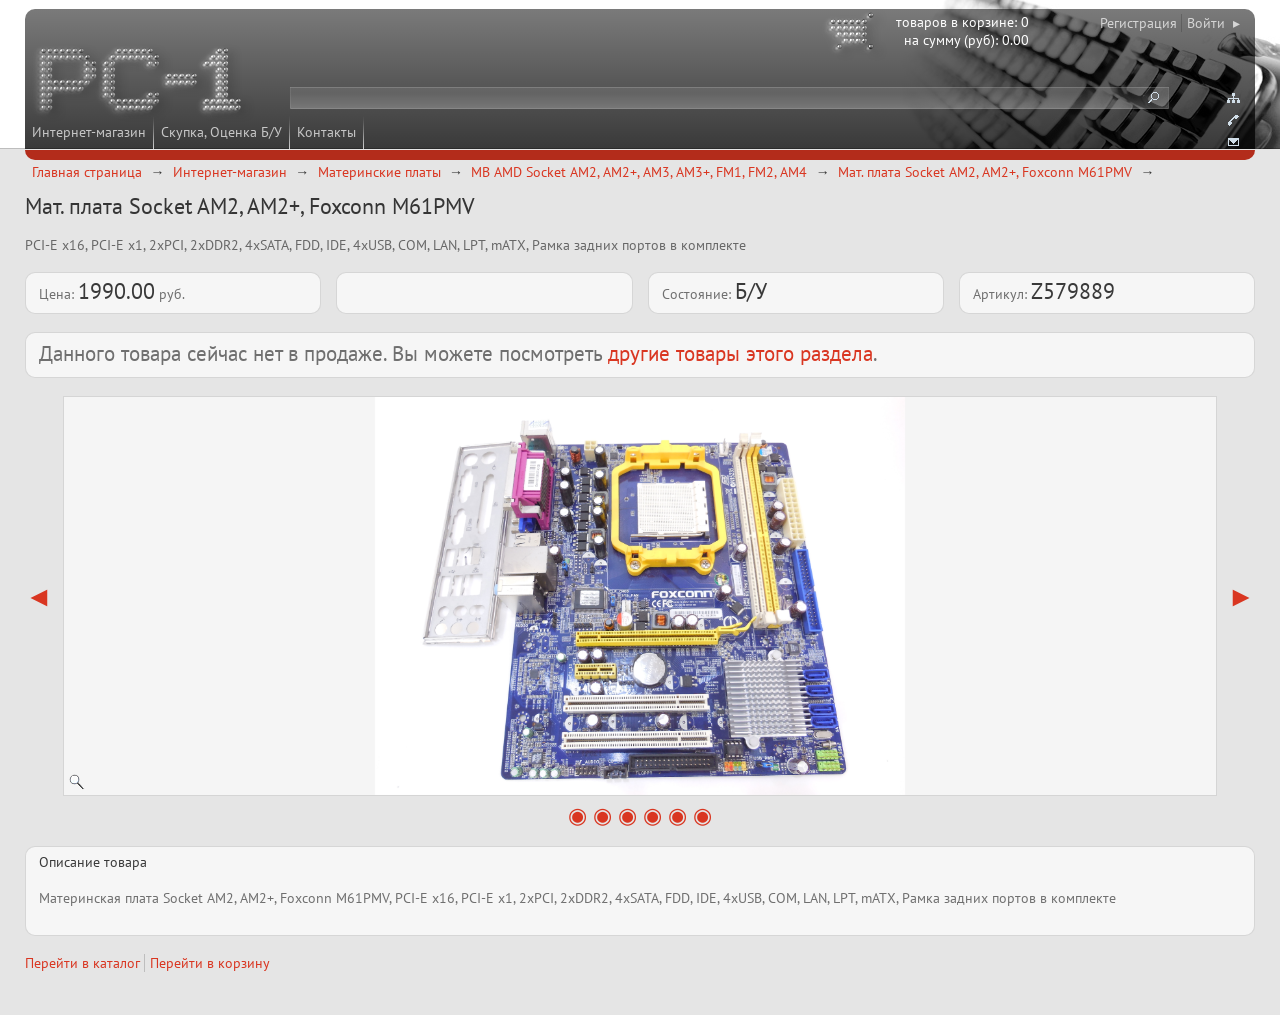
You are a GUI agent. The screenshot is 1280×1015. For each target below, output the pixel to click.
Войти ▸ (1213, 23)
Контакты (326, 132)
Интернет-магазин (89, 132)
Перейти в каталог (82, 963)
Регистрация (1138, 23)
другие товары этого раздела (740, 353)
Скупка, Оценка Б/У (221, 132)
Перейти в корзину (210, 963)
